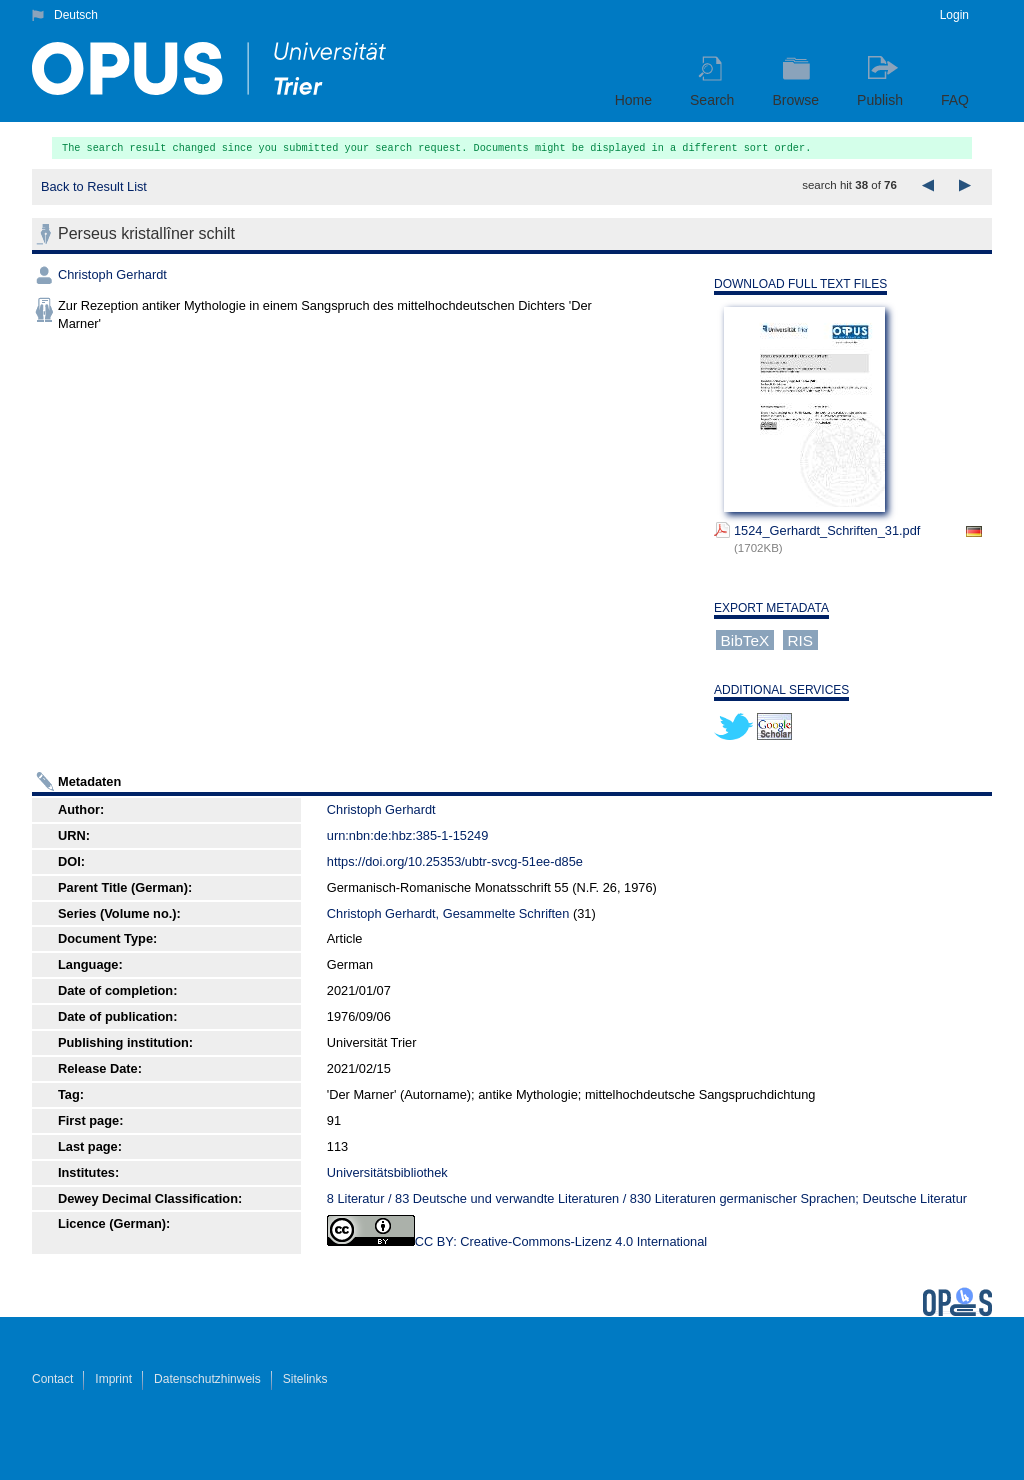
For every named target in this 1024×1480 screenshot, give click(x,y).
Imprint (113, 1379)
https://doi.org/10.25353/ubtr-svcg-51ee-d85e (455, 861)
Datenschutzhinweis (207, 1379)
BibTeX (745, 639)
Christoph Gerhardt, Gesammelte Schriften (448, 913)
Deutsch (76, 15)
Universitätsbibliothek (387, 1172)
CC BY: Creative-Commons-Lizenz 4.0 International (561, 1241)
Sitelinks (305, 1379)
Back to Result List (94, 186)
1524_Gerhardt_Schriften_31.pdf (827, 530)
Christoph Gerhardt (112, 274)
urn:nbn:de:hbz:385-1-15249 (408, 835)
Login (954, 15)
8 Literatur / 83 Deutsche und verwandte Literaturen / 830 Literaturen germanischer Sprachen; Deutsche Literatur (647, 1198)
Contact (52, 1379)
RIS (800, 639)
